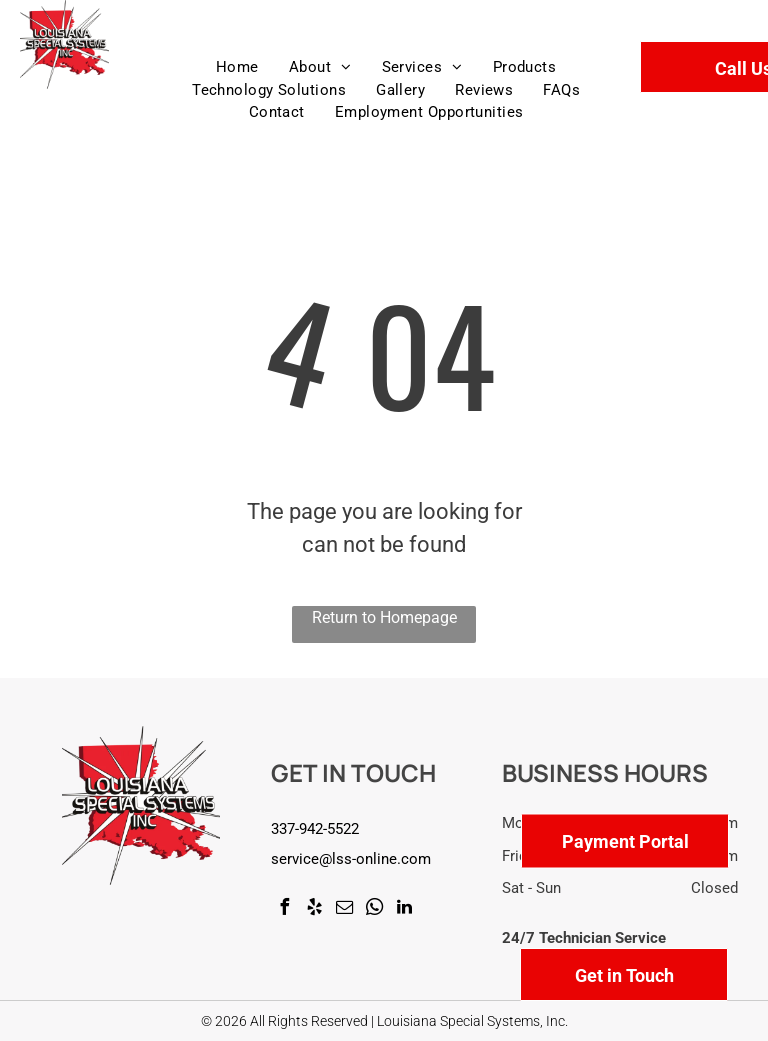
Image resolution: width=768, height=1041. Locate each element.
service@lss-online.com (351, 859)
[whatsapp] (374, 909)
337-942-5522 (315, 829)
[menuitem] (237, 67)
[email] (344, 909)
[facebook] (284, 909)
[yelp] (314, 909)
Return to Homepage (384, 617)
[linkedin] (404, 909)
